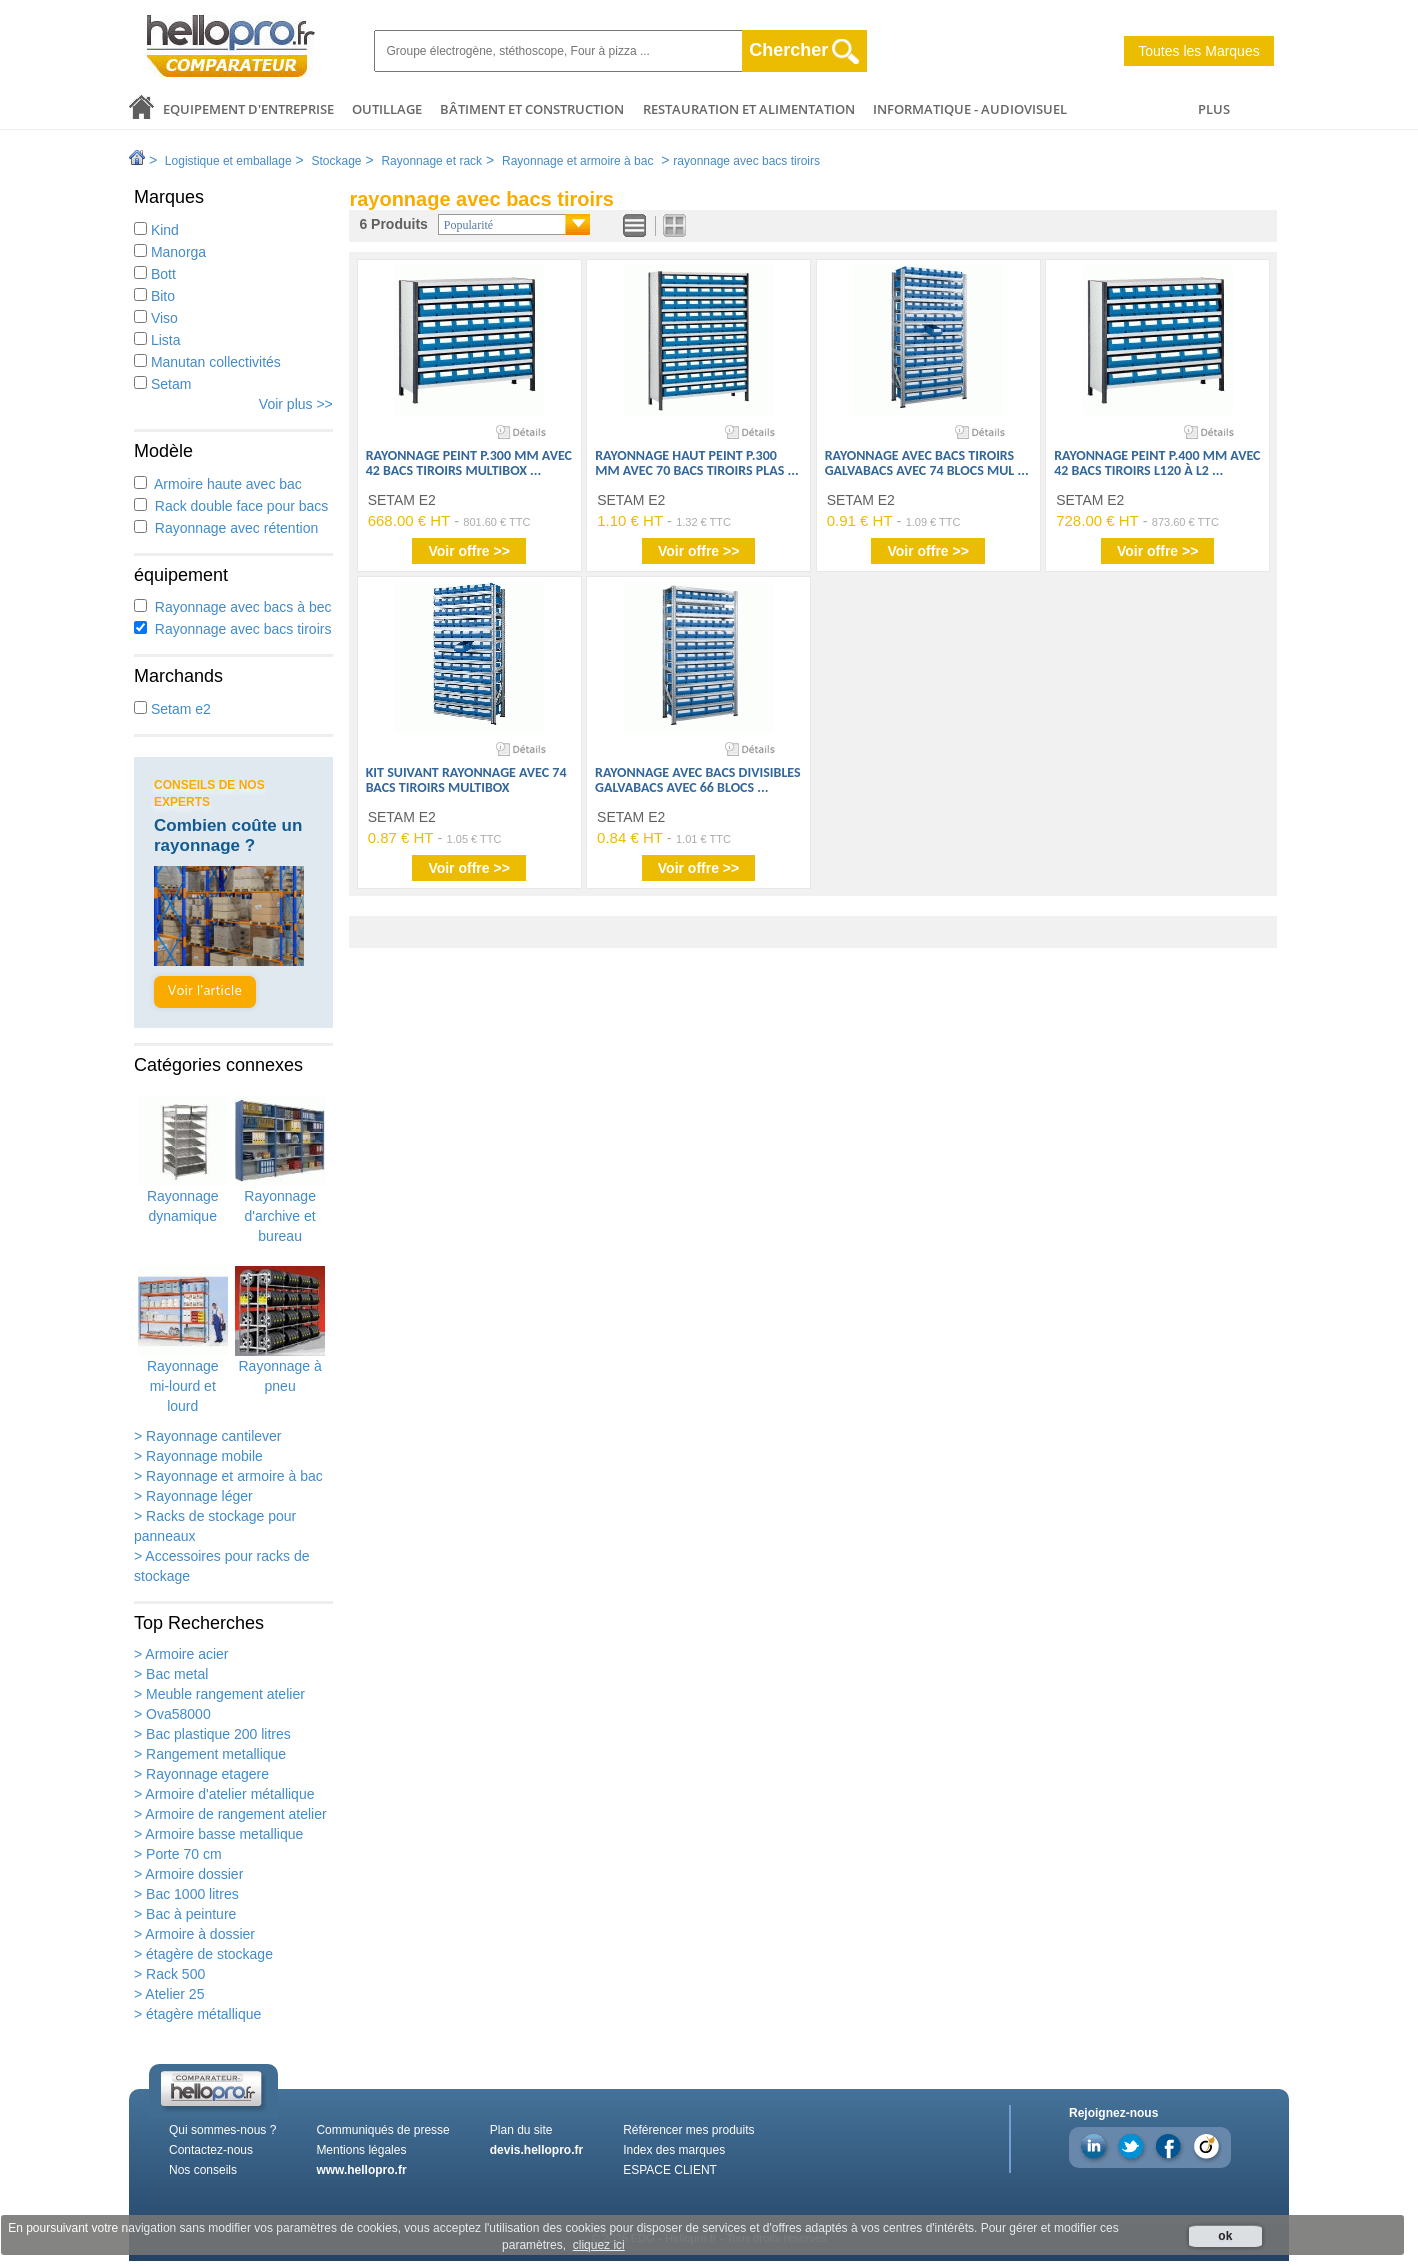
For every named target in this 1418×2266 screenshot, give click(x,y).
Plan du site (521, 2130)
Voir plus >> (296, 404)
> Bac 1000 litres (186, 1894)
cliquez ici (599, 2245)
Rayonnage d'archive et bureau (280, 1170)
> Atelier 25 (169, 1994)
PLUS (1214, 109)
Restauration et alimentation (749, 109)
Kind (156, 230)
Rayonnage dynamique (183, 1160)
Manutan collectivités (207, 362)
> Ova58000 (172, 1714)
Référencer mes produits (688, 2130)
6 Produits (393, 224)
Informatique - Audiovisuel (970, 109)
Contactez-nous (211, 2150)
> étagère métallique (197, 2014)
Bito (154, 296)
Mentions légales (361, 2150)
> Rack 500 (169, 1974)
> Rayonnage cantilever (208, 1436)
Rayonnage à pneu (280, 1330)
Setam (162, 384)
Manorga (170, 252)
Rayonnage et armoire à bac (577, 161)
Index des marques (674, 2150)
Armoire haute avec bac (218, 484)
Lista (157, 340)
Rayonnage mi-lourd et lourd (183, 1340)
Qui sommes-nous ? (222, 2130)
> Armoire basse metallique (218, 1834)
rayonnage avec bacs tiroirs (746, 161)
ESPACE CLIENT (670, 2170)
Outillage (387, 109)
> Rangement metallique (210, 1754)
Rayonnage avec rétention (226, 528)
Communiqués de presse (382, 2130)
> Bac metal (171, 1674)
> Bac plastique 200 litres (212, 1734)
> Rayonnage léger (193, 1496)
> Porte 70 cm (178, 1854)
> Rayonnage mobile (198, 1456)
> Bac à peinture (185, 1914)
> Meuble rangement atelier (219, 1694)
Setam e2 (172, 709)
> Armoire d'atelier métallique (224, 1794)
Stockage (336, 161)
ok (1225, 2236)
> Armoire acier (181, 1654)
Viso (156, 318)
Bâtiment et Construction (532, 109)
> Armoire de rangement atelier (230, 1814)
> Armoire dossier (188, 1874)
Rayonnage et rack (431, 161)
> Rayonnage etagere (201, 1774)
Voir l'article (205, 991)
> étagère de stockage (203, 1954)
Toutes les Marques (1198, 51)
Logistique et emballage (228, 161)
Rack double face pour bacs (231, 506)
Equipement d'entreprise (248, 109)
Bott (155, 274)
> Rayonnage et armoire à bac (228, 1476)
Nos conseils (203, 2170)
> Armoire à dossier (194, 1934)
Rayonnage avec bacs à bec (232, 607)
